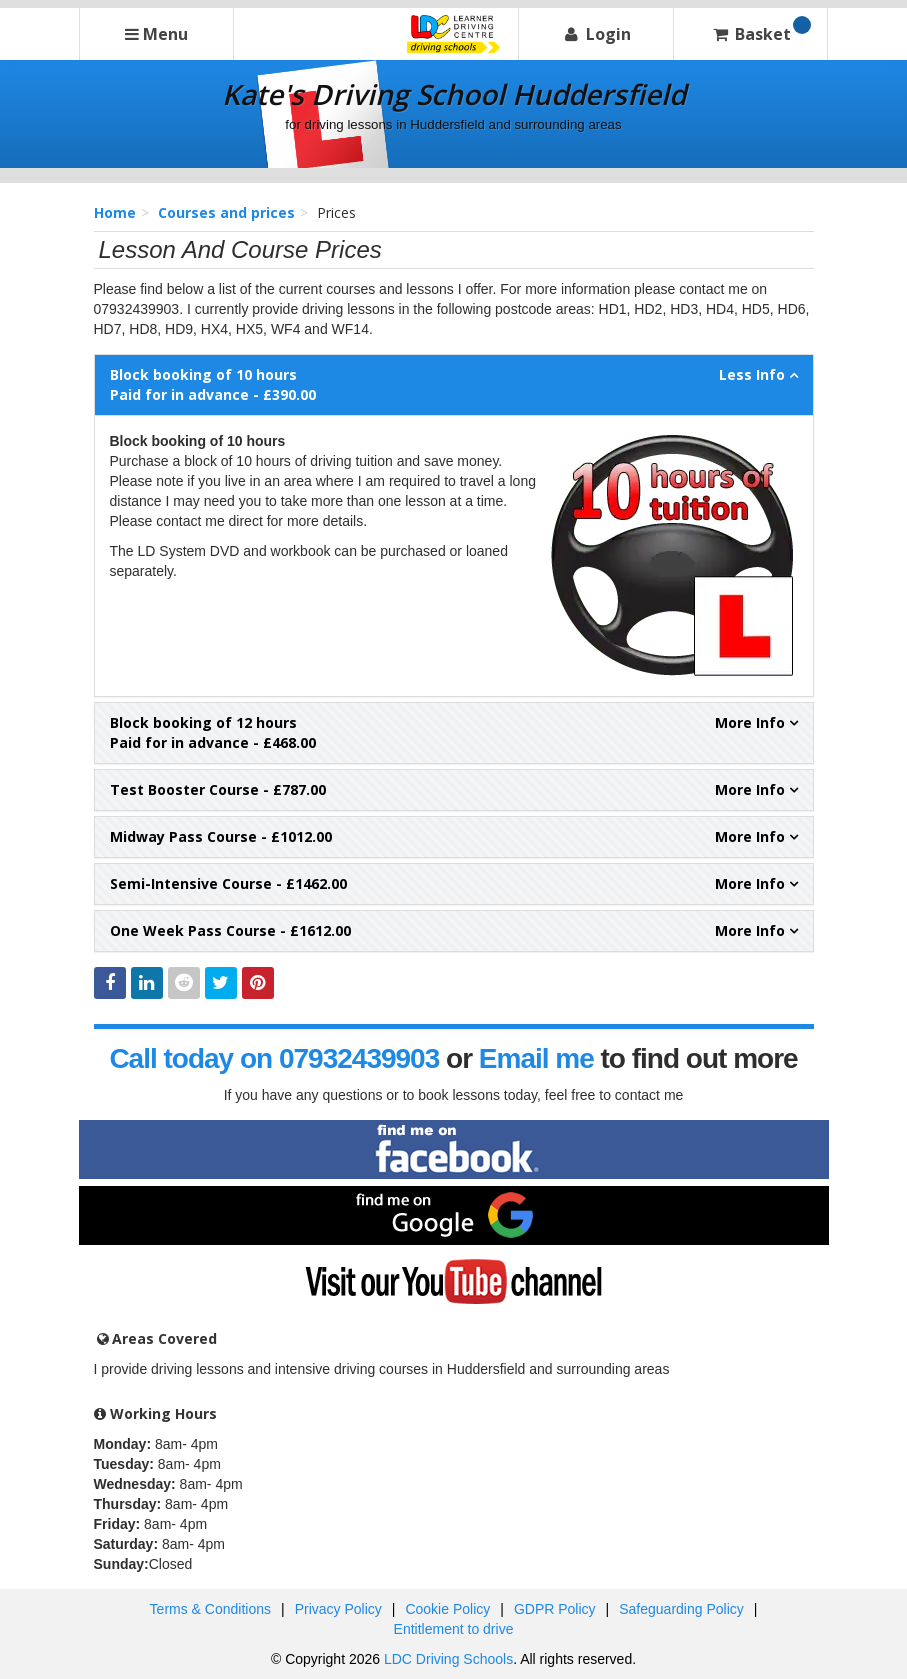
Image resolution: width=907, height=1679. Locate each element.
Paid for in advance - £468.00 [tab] (454, 732)
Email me (536, 1058)
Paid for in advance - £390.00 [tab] (454, 384)
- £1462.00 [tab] (454, 884)
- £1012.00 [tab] (454, 837)
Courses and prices (226, 212)
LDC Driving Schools (448, 1659)
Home (115, 212)
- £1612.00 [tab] (454, 931)
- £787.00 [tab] (454, 790)
